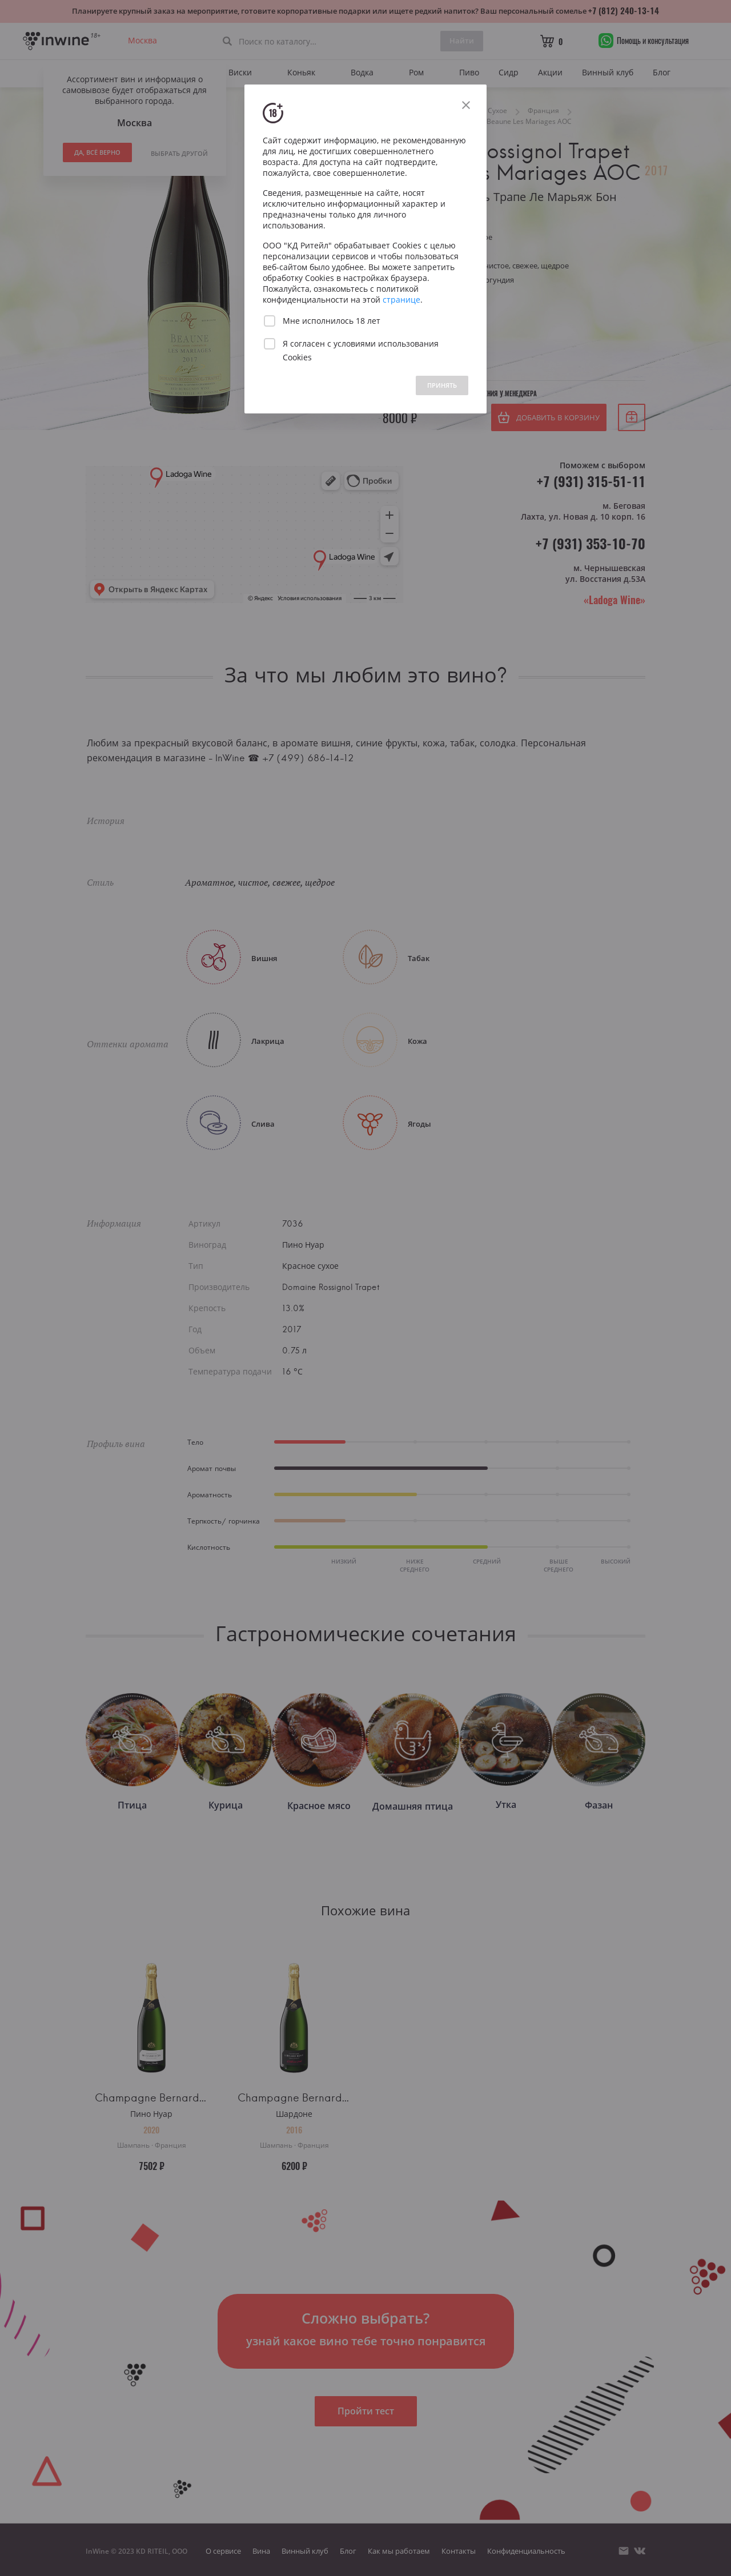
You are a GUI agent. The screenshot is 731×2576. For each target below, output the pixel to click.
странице (401, 299)
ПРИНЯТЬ (442, 385)
